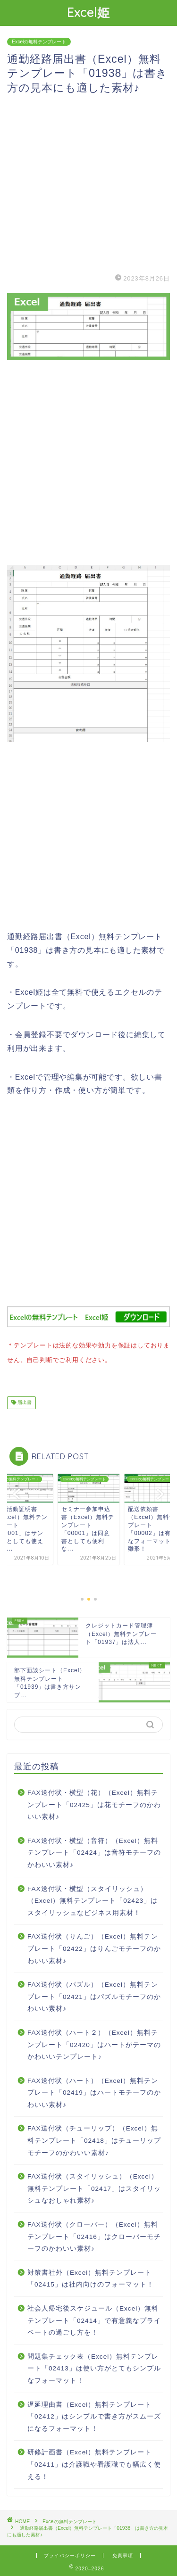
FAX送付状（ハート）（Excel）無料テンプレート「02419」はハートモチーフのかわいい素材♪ (94, 2090)
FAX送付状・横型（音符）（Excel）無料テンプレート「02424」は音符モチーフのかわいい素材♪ (94, 1850)
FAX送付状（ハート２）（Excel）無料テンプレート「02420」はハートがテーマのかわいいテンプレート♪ (94, 2042)
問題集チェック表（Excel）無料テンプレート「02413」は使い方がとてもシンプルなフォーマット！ (94, 2366)
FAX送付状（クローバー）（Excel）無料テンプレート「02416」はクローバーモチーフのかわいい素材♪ (94, 2234)
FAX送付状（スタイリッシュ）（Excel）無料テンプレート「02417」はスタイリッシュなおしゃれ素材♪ (94, 2186)
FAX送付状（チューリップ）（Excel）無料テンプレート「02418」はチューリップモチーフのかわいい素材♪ (94, 2138)
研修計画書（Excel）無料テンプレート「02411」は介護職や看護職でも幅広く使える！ (94, 2462)
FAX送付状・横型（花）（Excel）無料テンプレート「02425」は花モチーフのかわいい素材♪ (94, 1802)
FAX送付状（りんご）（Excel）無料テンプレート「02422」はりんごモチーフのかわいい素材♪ (94, 1946)
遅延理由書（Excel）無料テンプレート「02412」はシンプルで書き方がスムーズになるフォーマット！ (94, 2414)
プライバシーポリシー (70, 2553)
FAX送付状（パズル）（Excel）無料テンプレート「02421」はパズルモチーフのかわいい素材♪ (94, 1994)
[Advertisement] (88, 183)
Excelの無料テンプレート (39, 41)
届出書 (24, 1401)
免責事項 (122, 2553)
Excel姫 (88, 12)
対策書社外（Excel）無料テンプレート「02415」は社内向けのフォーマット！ (90, 2277)
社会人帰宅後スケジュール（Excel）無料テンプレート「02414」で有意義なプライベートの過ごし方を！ (94, 2318)
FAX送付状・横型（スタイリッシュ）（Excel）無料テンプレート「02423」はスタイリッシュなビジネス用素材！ (92, 1899)
